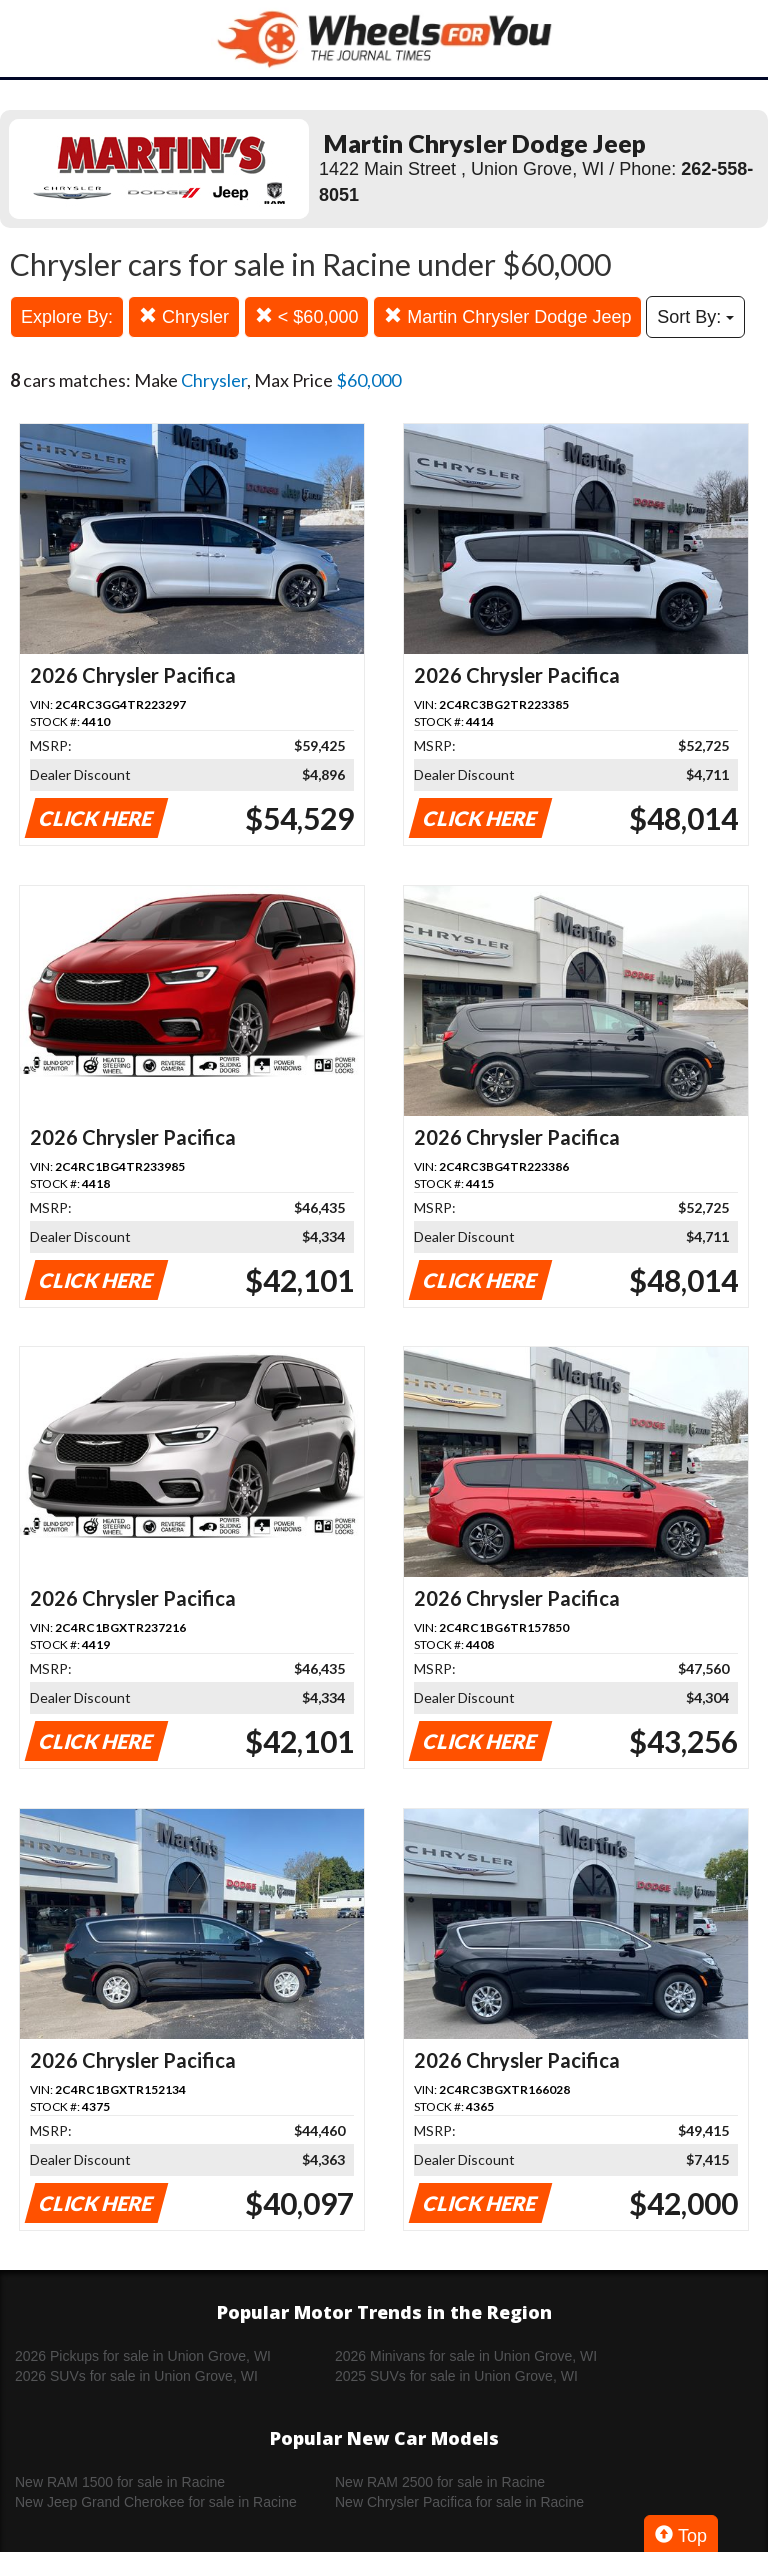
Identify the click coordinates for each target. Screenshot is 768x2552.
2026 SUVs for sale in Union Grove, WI (136, 2376)
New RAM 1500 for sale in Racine (120, 2482)
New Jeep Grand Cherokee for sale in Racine (156, 2502)
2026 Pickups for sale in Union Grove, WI (143, 2356)
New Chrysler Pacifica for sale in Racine (459, 2502)
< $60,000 (307, 316)
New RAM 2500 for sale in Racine (440, 2482)
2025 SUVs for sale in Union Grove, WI (456, 2376)
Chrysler (184, 316)
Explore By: (67, 317)
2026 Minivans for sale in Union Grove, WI (466, 2356)
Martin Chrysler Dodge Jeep (507, 316)
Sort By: (695, 317)
